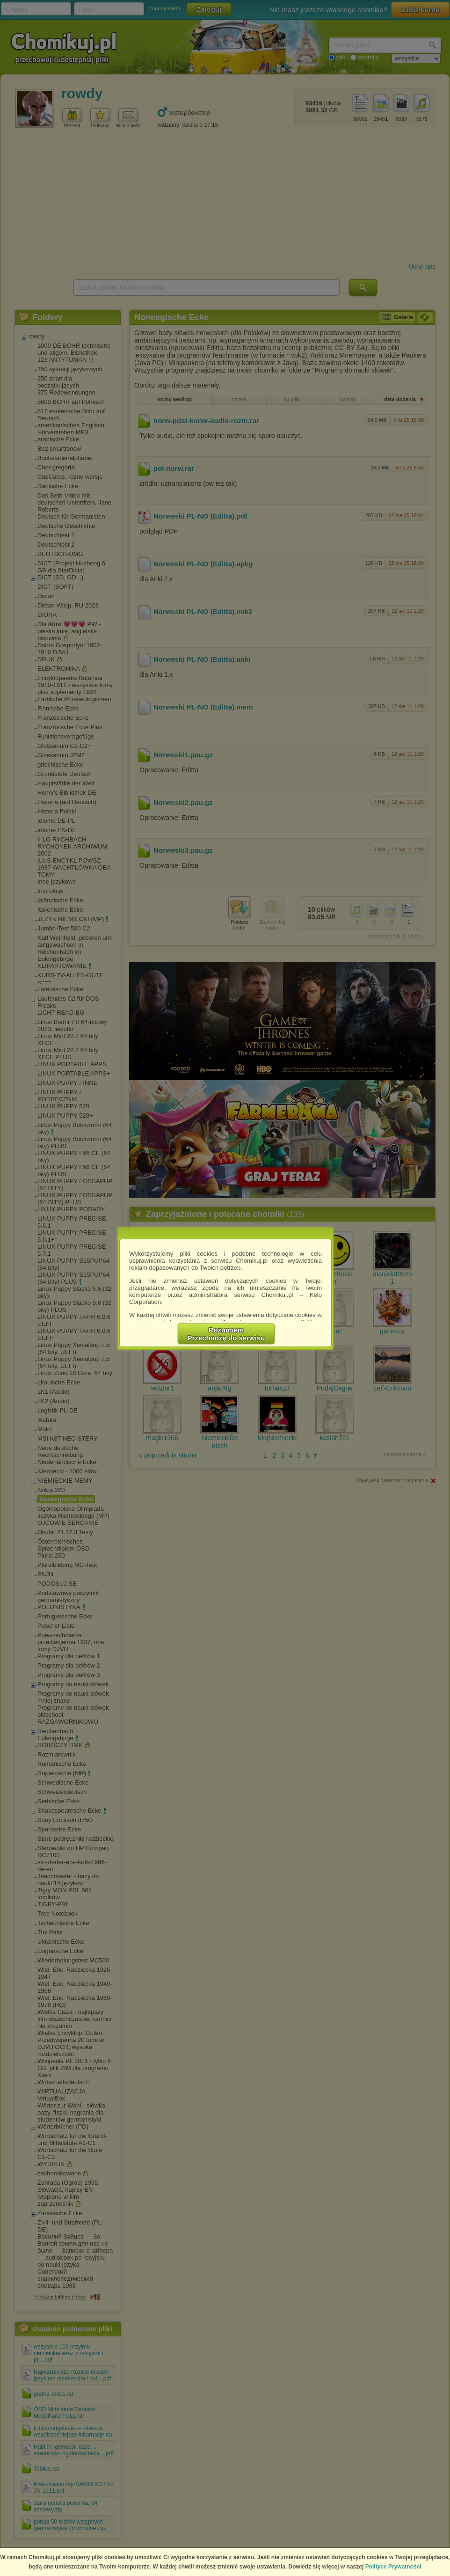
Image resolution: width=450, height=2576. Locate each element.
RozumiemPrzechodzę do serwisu (226, 1334)
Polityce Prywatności (393, 2566)
